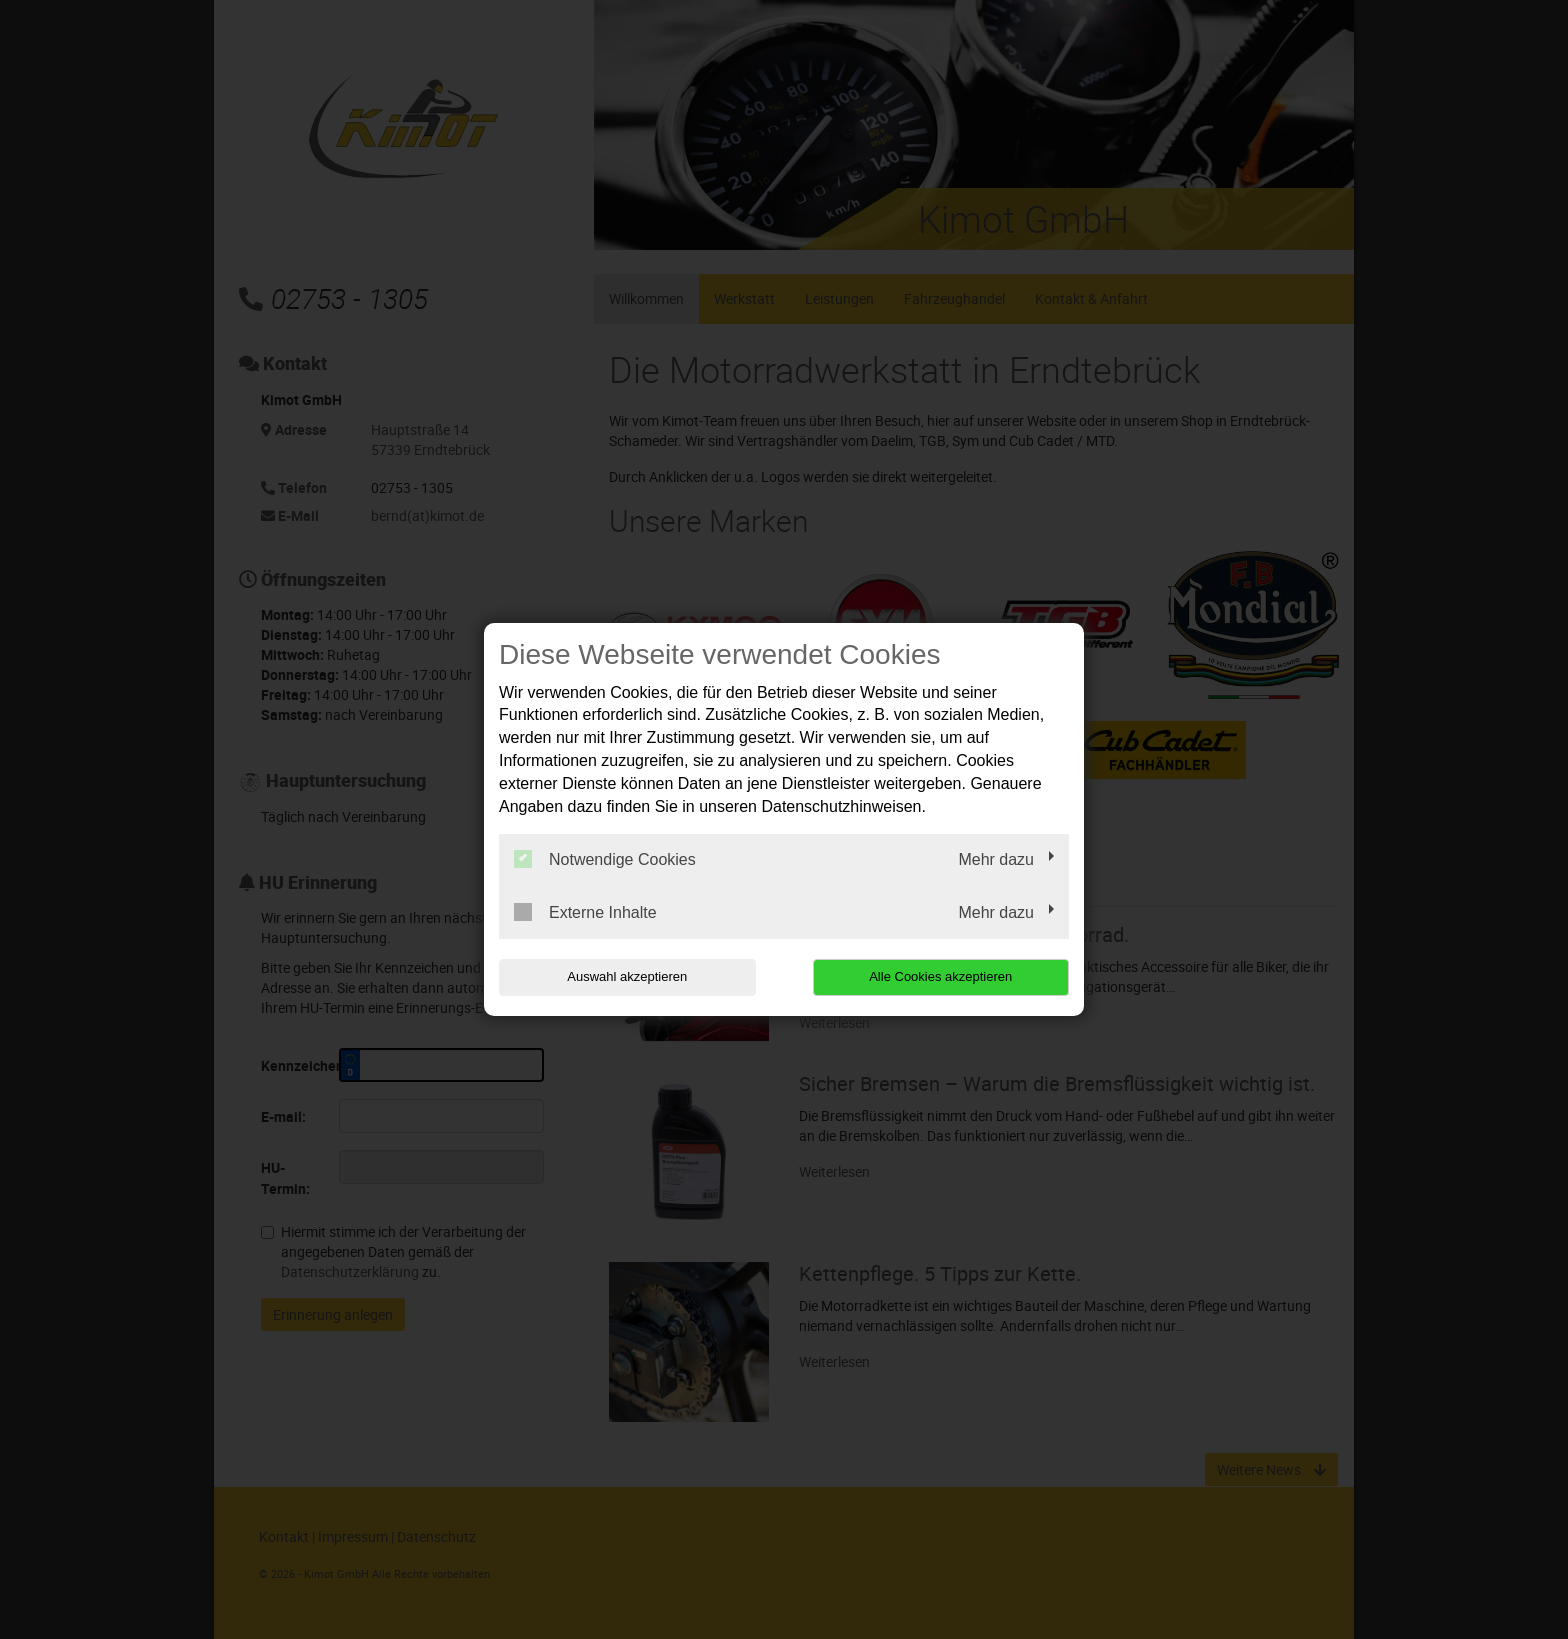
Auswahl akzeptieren (627, 976)
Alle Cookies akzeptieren (940, 976)
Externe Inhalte (585, 912)
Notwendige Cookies (605, 859)
